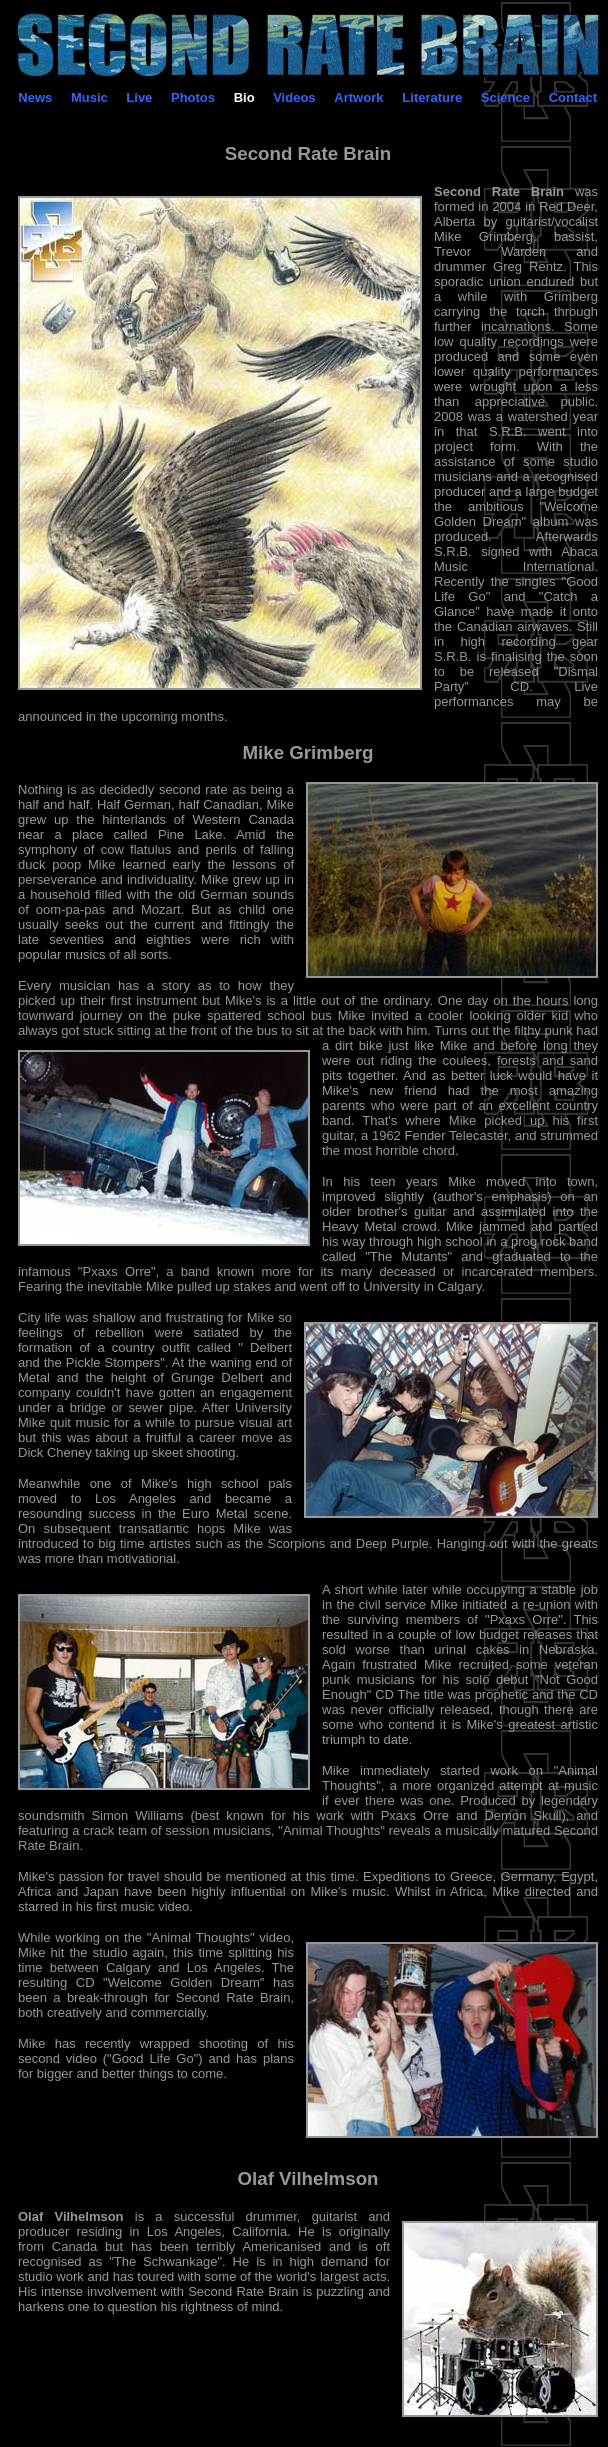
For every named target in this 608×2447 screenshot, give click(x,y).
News (35, 97)
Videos (294, 97)
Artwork (358, 97)
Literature (432, 97)
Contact (573, 97)
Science (505, 97)
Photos (193, 97)
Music (89, 97)
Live (139, 97)
